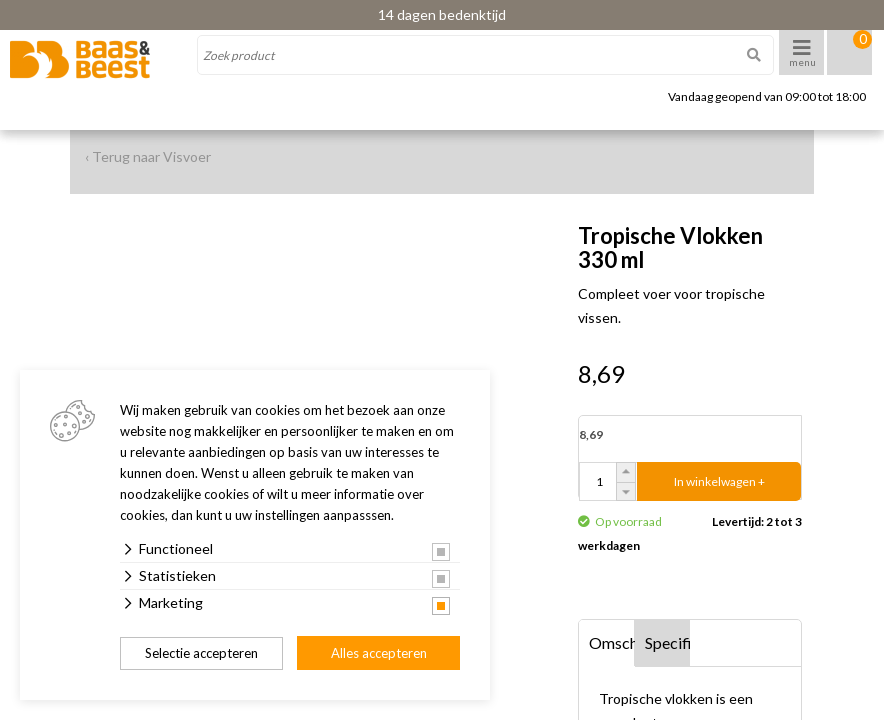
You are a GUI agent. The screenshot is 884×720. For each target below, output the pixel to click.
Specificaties (668, 642)
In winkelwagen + (719, 481)
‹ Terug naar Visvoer (148, 156)
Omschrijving (612, 642)
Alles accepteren (379, 653)
